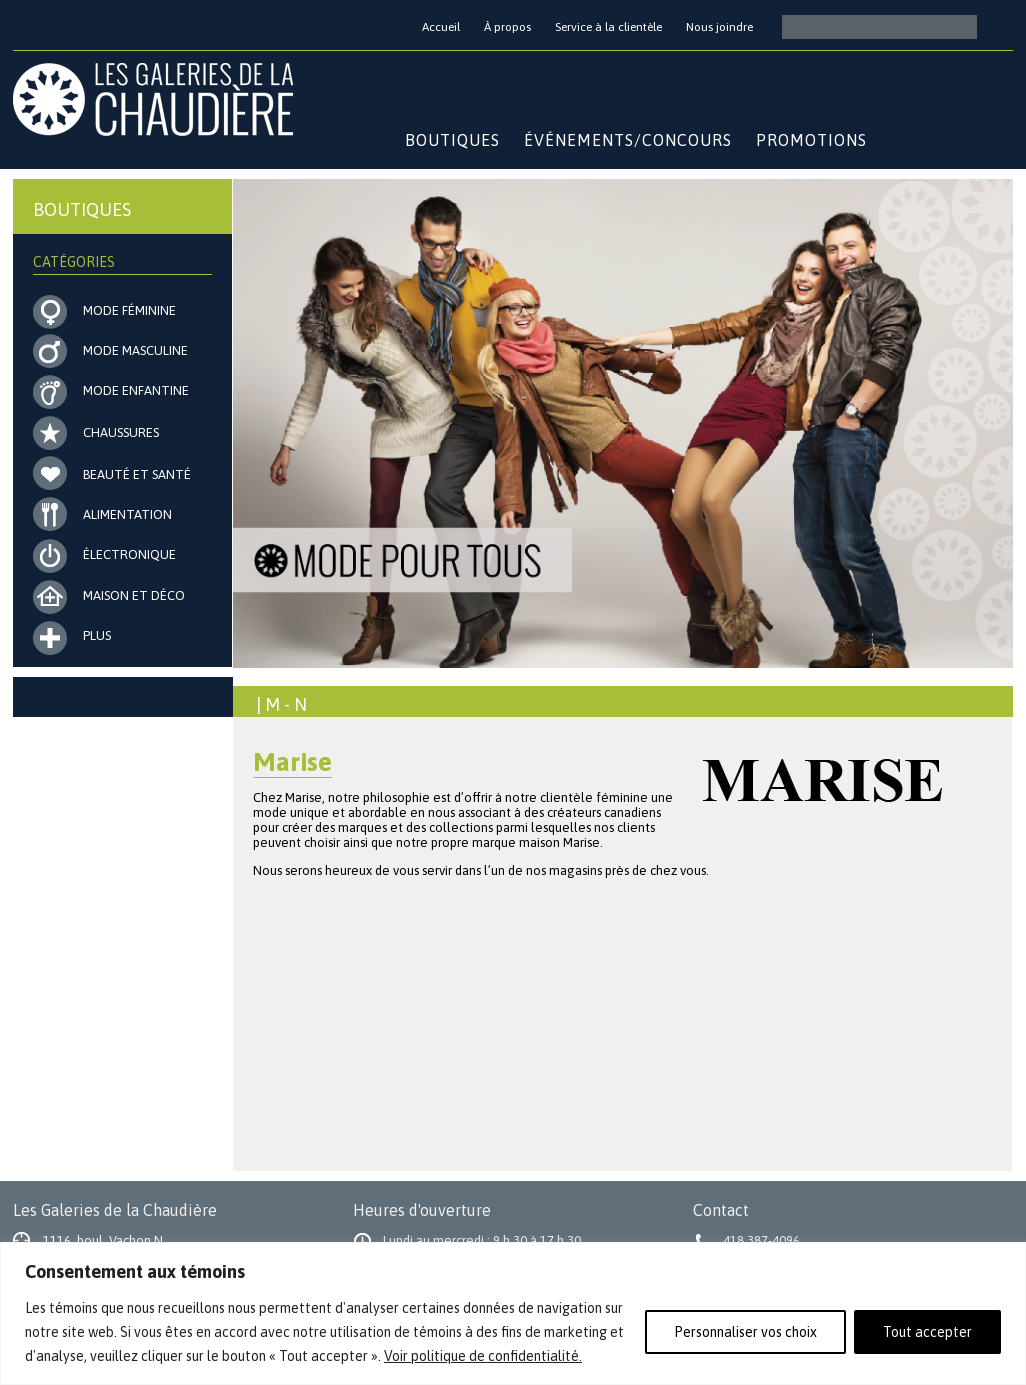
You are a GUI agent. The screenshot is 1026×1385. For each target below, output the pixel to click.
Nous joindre (719, 27)
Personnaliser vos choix (745, 1332)
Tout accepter (927, 1332)
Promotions (811, 140)
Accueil (441, 27)
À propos (507, 27)
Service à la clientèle (608, 27)
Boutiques (452, 140)
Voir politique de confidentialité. (483, 1356)
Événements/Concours (628, 140)
